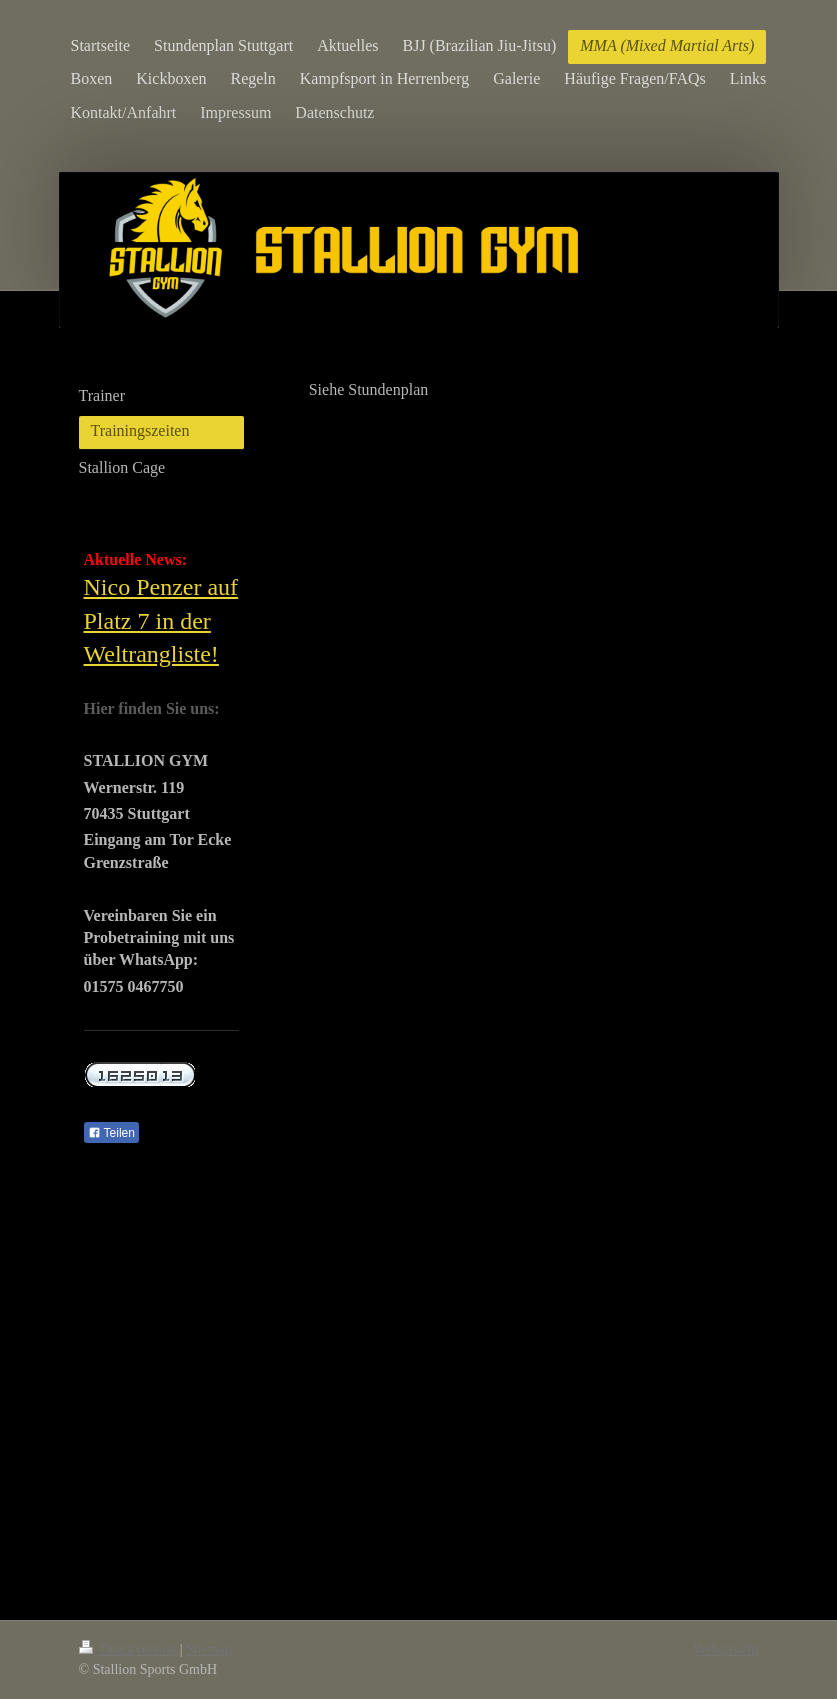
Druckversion (129, 1649)
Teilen (111, 1133)
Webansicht (726, 1649)
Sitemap (209, 1649)
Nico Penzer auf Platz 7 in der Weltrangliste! (161, 620)
